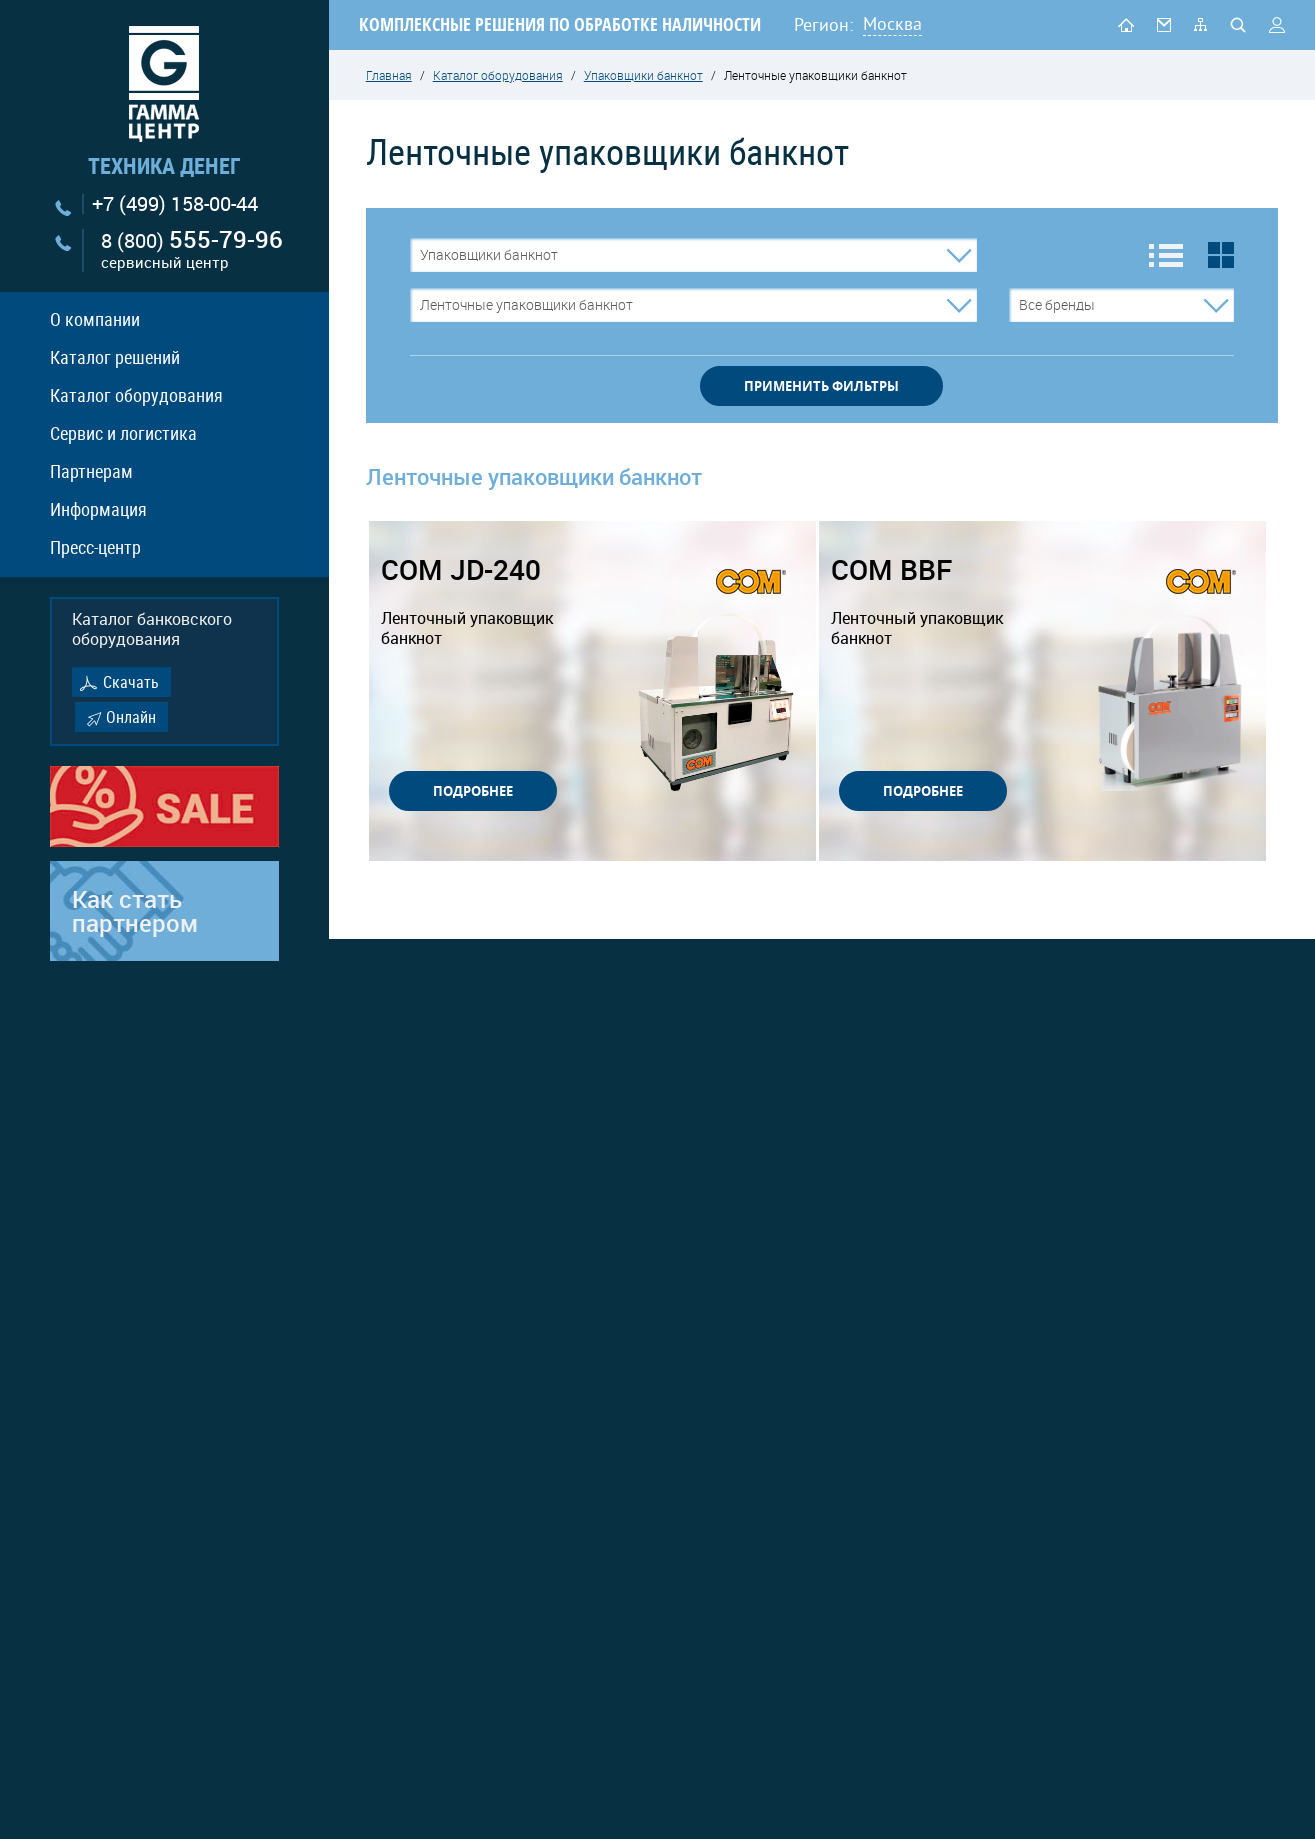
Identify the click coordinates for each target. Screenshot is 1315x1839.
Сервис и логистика (123, 433)
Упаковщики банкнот (643, 75)
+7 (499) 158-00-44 (175, 204)
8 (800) (192, 250)
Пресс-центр (95, 547)
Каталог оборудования (136, 395)
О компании (95, 319)
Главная (389, 75)
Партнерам (91, 471)
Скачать (131, 682)
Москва (892, 23)
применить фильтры (821, 386)
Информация (98, 509)
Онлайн (131, 717)
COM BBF (927, 601)
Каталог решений (115, 357)
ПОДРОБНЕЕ (473, 791)
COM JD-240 (477, 601)
